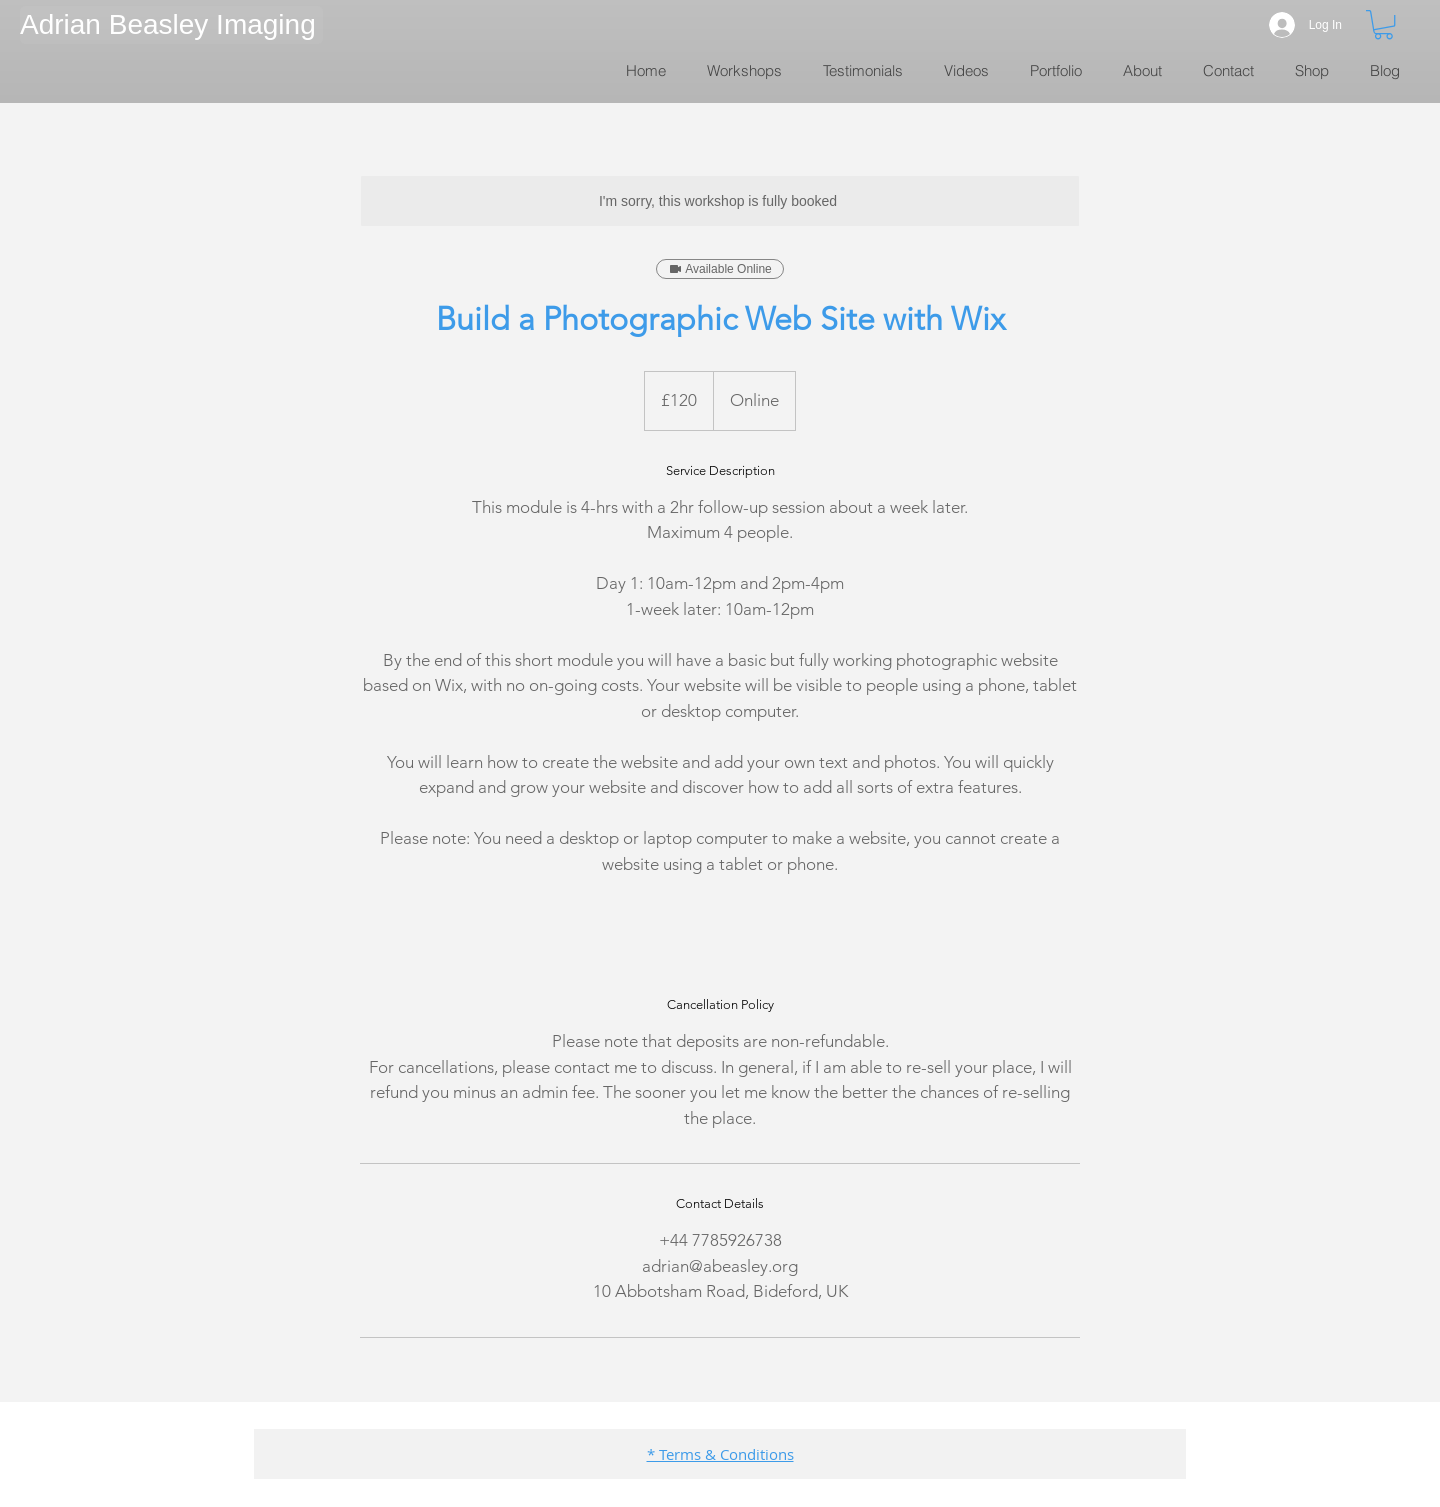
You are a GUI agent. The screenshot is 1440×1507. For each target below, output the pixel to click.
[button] (171, 25)
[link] (1383, 24)
